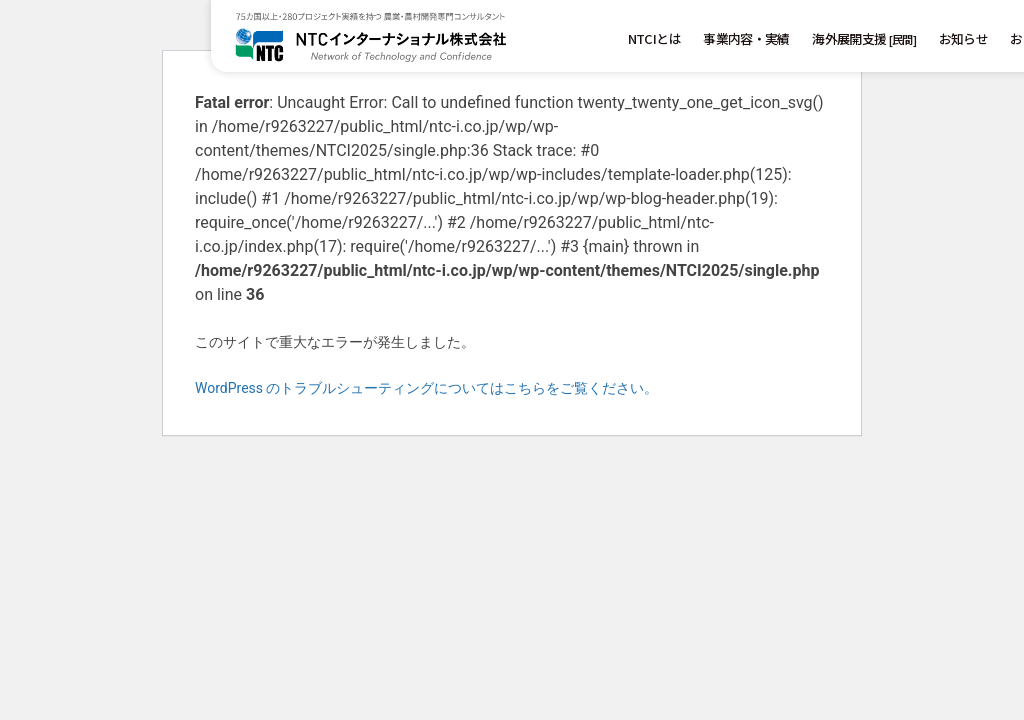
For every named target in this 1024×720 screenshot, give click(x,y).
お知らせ (963, 38)
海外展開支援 (864, 38)
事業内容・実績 (746, 38)
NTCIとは (654, 38)
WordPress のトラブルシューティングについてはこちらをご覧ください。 (427, 388)
